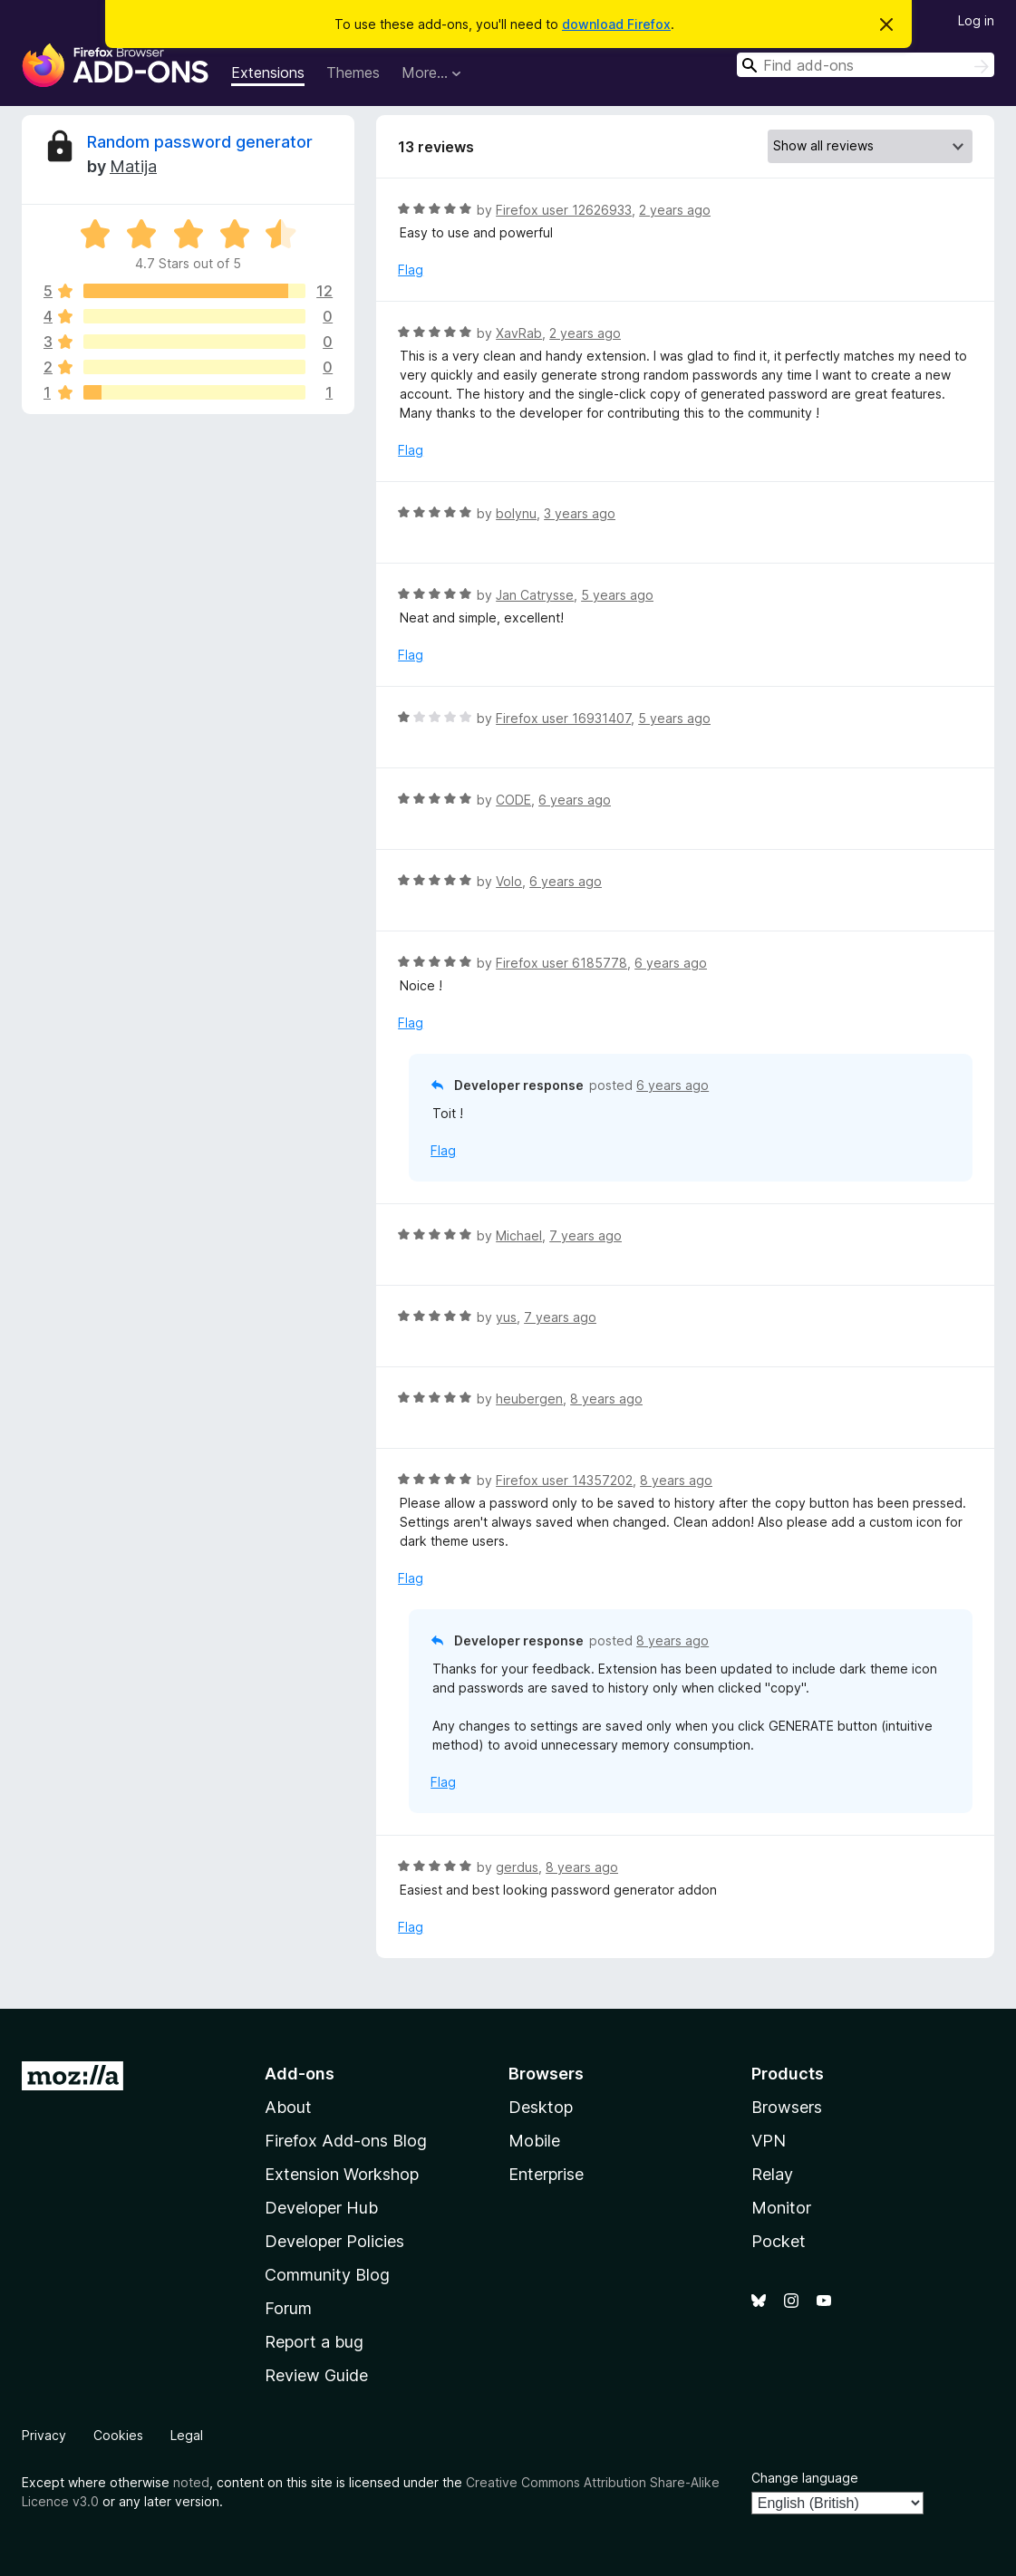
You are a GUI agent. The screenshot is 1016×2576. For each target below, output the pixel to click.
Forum (288, 2308)
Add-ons (299, 2073)
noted (191, 2482)
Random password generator (200, 141)
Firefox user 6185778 (561, 962)
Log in (976, 20)
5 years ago (617, 595)
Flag (410, 269)
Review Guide (316, 2375)
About (288, 2107)
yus (506, 1317)
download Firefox (616, 24)
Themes (353, 72)
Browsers (786, 2107)
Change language (804, 2477)
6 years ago (574, 799)
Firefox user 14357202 (564, 1480)
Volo (509, 881)
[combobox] (865, 65)
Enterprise (546, 2174)
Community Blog (327, 2274)
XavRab (519, 333)
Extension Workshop (342, 2174)
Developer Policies (334, 2241)
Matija (133, 166)
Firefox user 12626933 (564, 209)
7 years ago (585, 1235)
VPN (768, 2140)
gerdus (517, 1867)
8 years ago (606, 1398)
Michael (519, 1235)
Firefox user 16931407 (563, 718)
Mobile (534, 2140)
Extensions (268, 72)
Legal (186, 2435)
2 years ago (675, 209)
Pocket (778, 2241)
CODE (513, 799)
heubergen (529, 1398)
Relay (772, 2174)
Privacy (44, 2435)
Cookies (118, 2435)
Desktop (540, 2107)
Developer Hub (321, 2207)
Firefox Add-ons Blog (346, 2140)
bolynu (516, 513)
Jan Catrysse (535, 595)
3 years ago (579, 513)
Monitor (781, 2207)
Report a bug (314, 2341)
